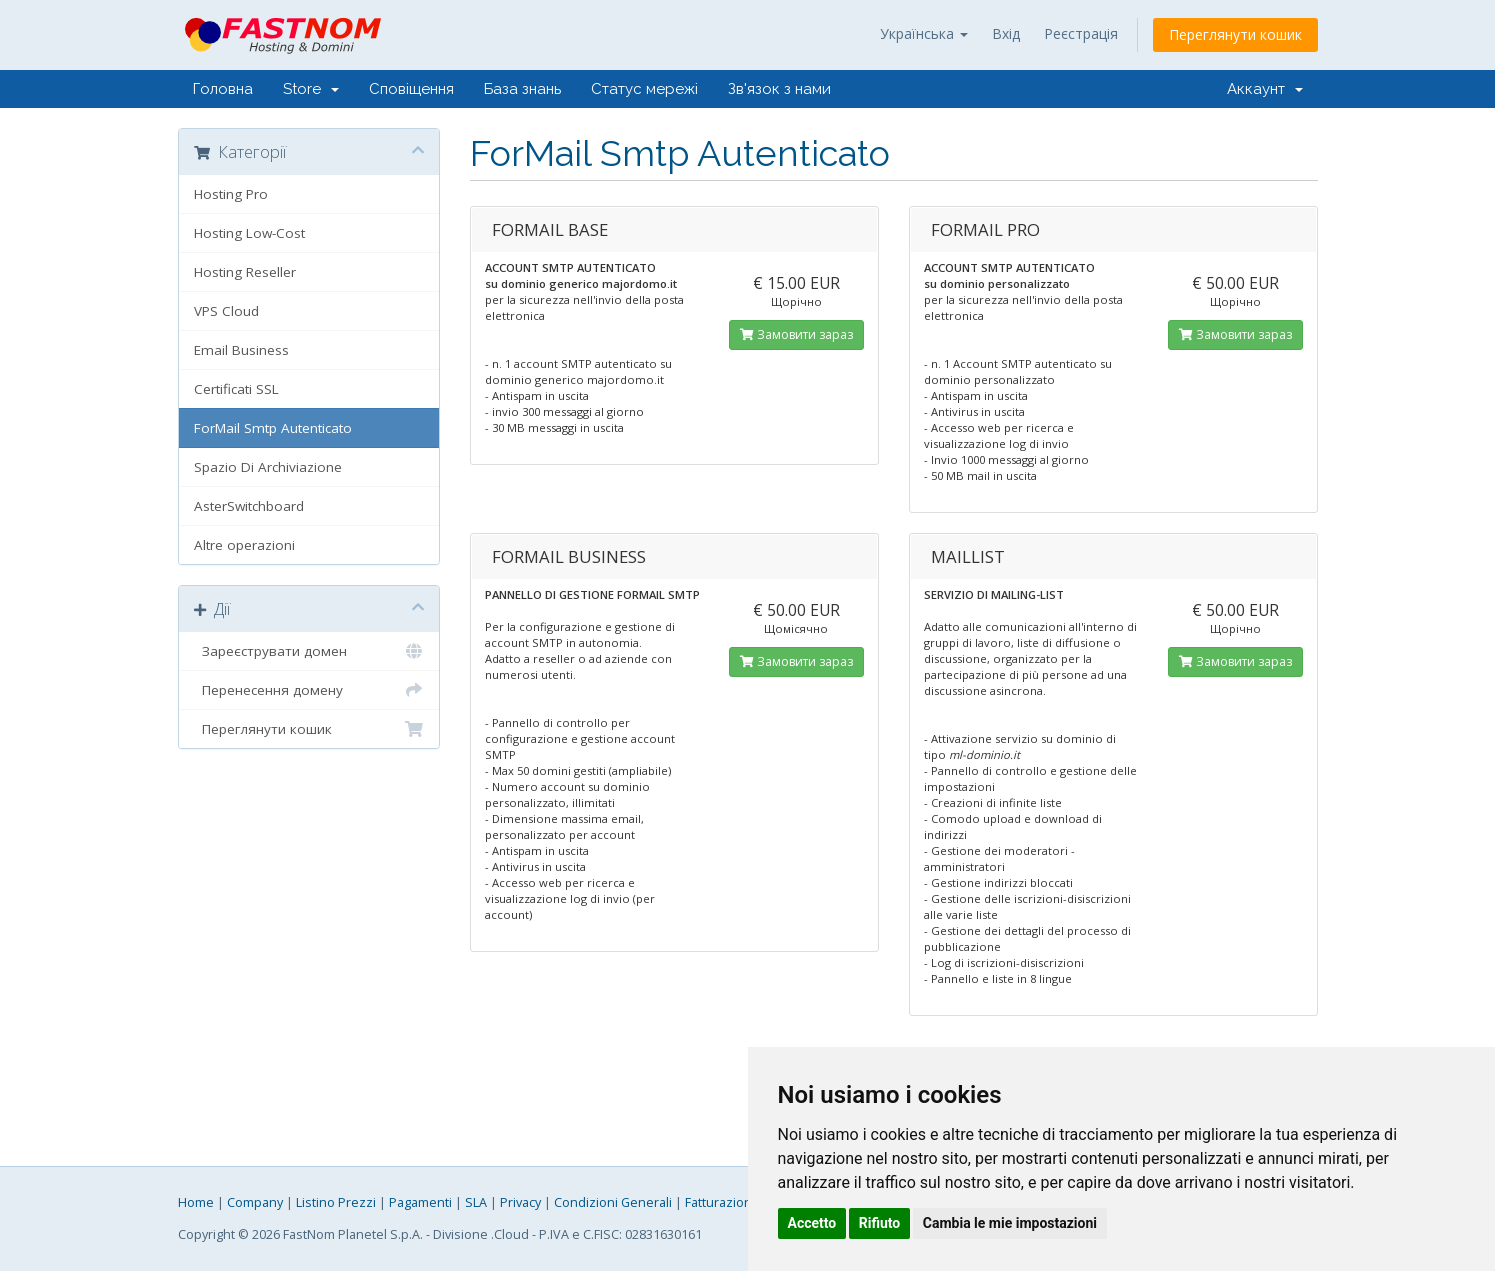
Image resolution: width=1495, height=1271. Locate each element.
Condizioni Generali (613, 1202)
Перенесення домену (309, 690)
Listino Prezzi (336, 1202)
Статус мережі (644, 89)
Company (255, 1202)
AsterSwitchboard (249, 506)
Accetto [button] (812, 1223)
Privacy (520, 1202)
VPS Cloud (226, 311)
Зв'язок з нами (779, 89)
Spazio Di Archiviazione (268, 467)
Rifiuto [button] (880, 1223)
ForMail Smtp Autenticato (273, 428)
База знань (522, 89)
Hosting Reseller (245, 272)
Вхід (1006, 33)
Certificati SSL (236, 389)
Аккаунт (1265, 89)
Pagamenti (420, 1202)
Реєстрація (1081, 33)
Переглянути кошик (1235, 34)
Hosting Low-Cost (249, 233)
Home (196, 1202)
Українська (924, 33)
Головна (223, 89)
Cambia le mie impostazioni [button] (1010, 1223)
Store (311, 89)
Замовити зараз (796, 334)
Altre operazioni (244, 545)
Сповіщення (411, 89)
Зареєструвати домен (309, 651)
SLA (476, 1202)
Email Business (241, 350)
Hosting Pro (231, 194)
